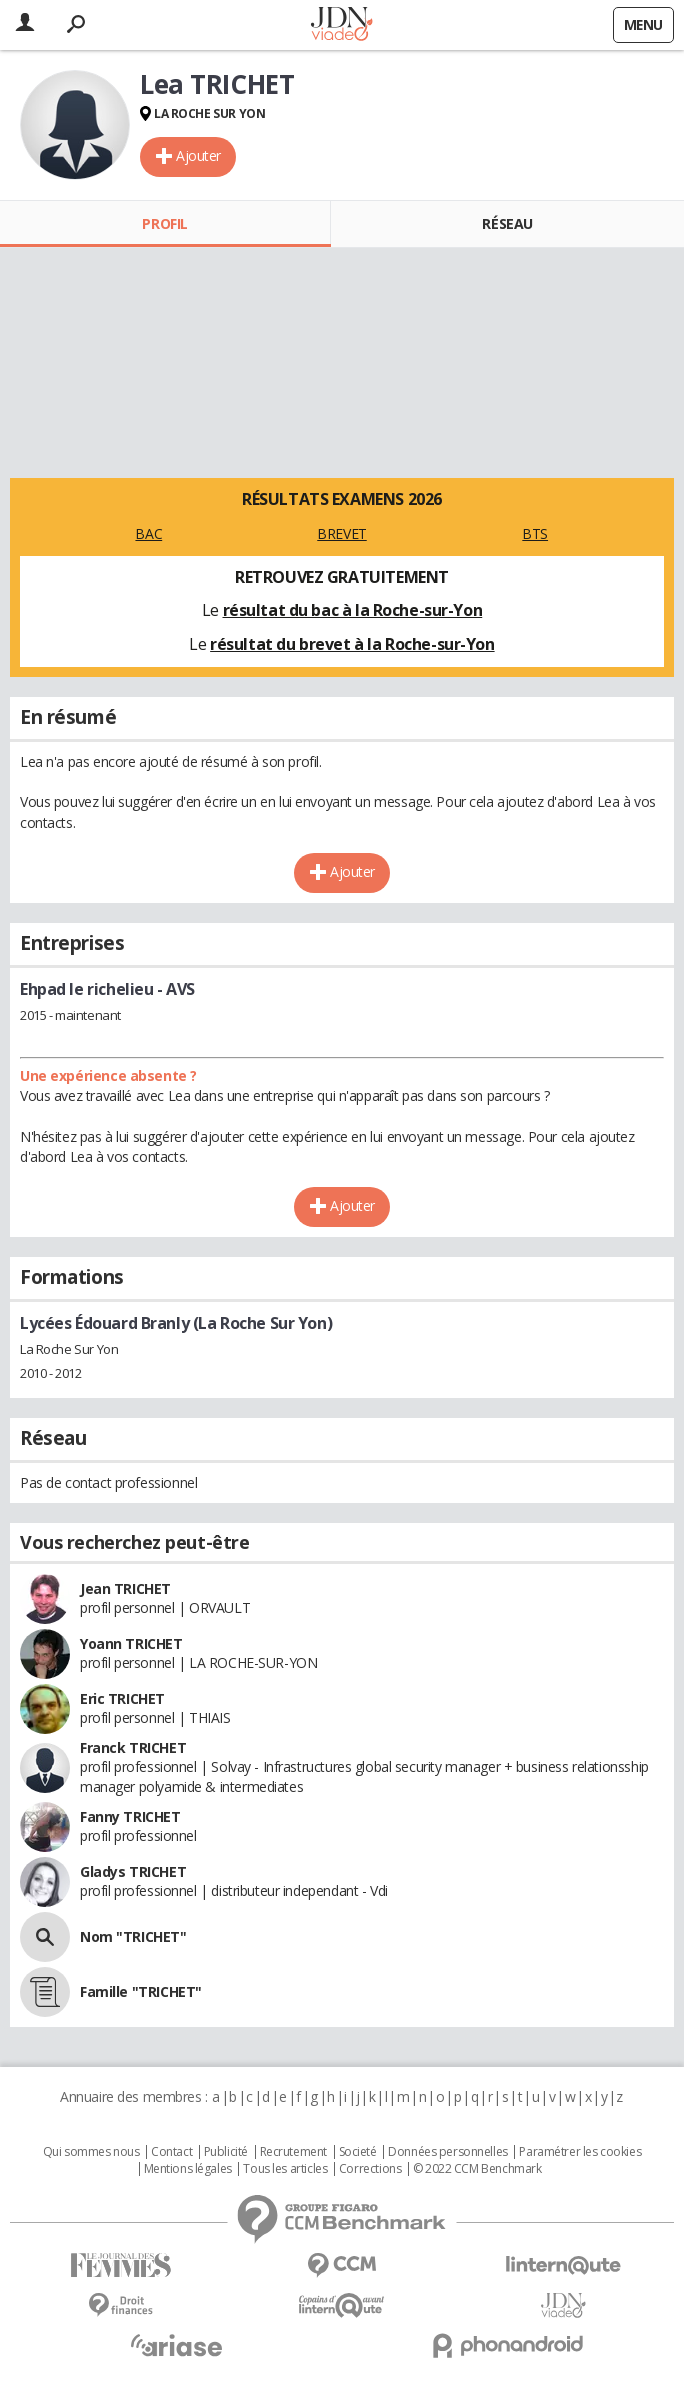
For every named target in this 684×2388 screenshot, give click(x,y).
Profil (164, 223)
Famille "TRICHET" (141, 1991)
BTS (535, 533)
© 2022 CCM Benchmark (477, 2169)
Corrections (370, 2169)
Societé (358, 2152)
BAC (148, 533)
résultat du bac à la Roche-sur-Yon (353, 610)
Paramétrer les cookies (580, 2152)
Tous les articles (285, 2169)
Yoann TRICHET (131, 1643)
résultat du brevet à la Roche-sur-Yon (352, 644)
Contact (171, 2152)
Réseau (507, 223)
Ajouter (198, 155)
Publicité (226, 2152)
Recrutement (293, 2152)
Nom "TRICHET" (133, 1936)
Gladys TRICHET (133, 1871)
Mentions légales (188, 2169)
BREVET (341, 533)
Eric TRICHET (122, 1698)
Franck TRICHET (133, 1747)
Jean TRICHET (125, 1588)
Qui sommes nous (91, 2152)
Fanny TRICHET (130, 1816)
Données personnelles (448, 2152)
